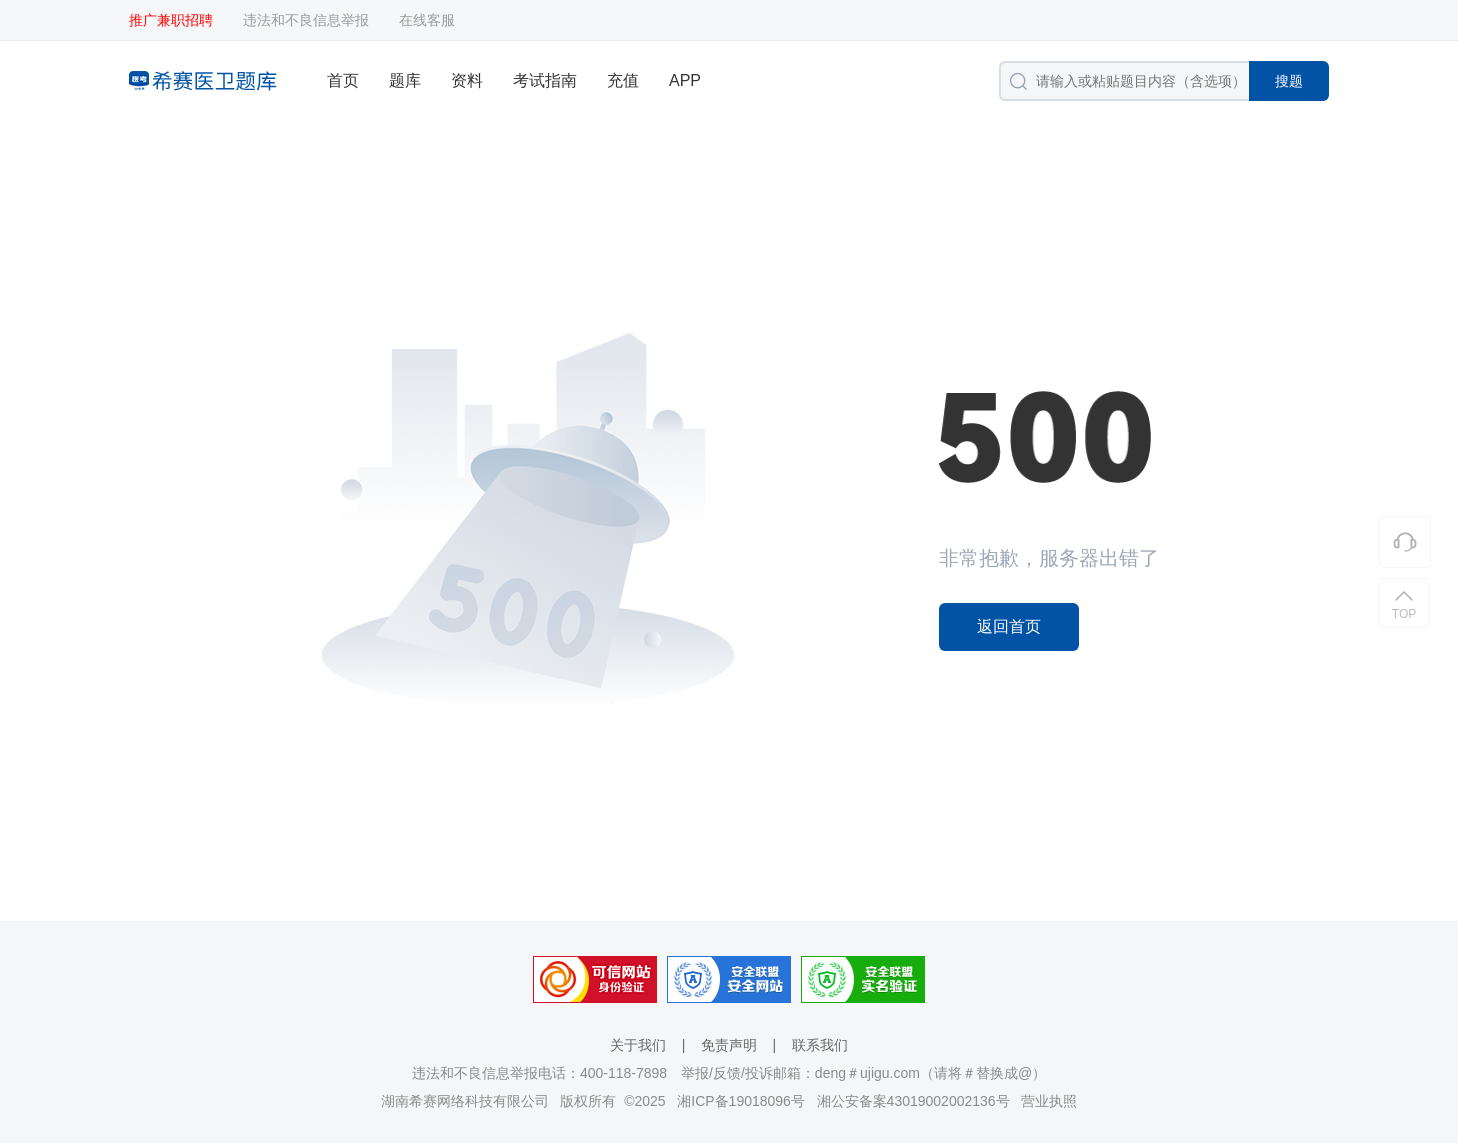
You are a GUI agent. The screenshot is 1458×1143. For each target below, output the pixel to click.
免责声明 (729, 1045)
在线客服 (427, 20)
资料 (467, 80)
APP (685, 80)
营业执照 (1049, 1101)
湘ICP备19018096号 (741, 1101)
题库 (405, 80)
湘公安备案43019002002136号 (913, 1101)
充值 (623, 80)
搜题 (1289, 81)
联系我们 (820, 1045)
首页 (343, 80)
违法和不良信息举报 (306, 20)
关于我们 (638, 1045)
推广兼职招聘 (171, 20)
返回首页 (1009, 626)
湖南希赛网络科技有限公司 (465, 1101)
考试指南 (545, 80)
